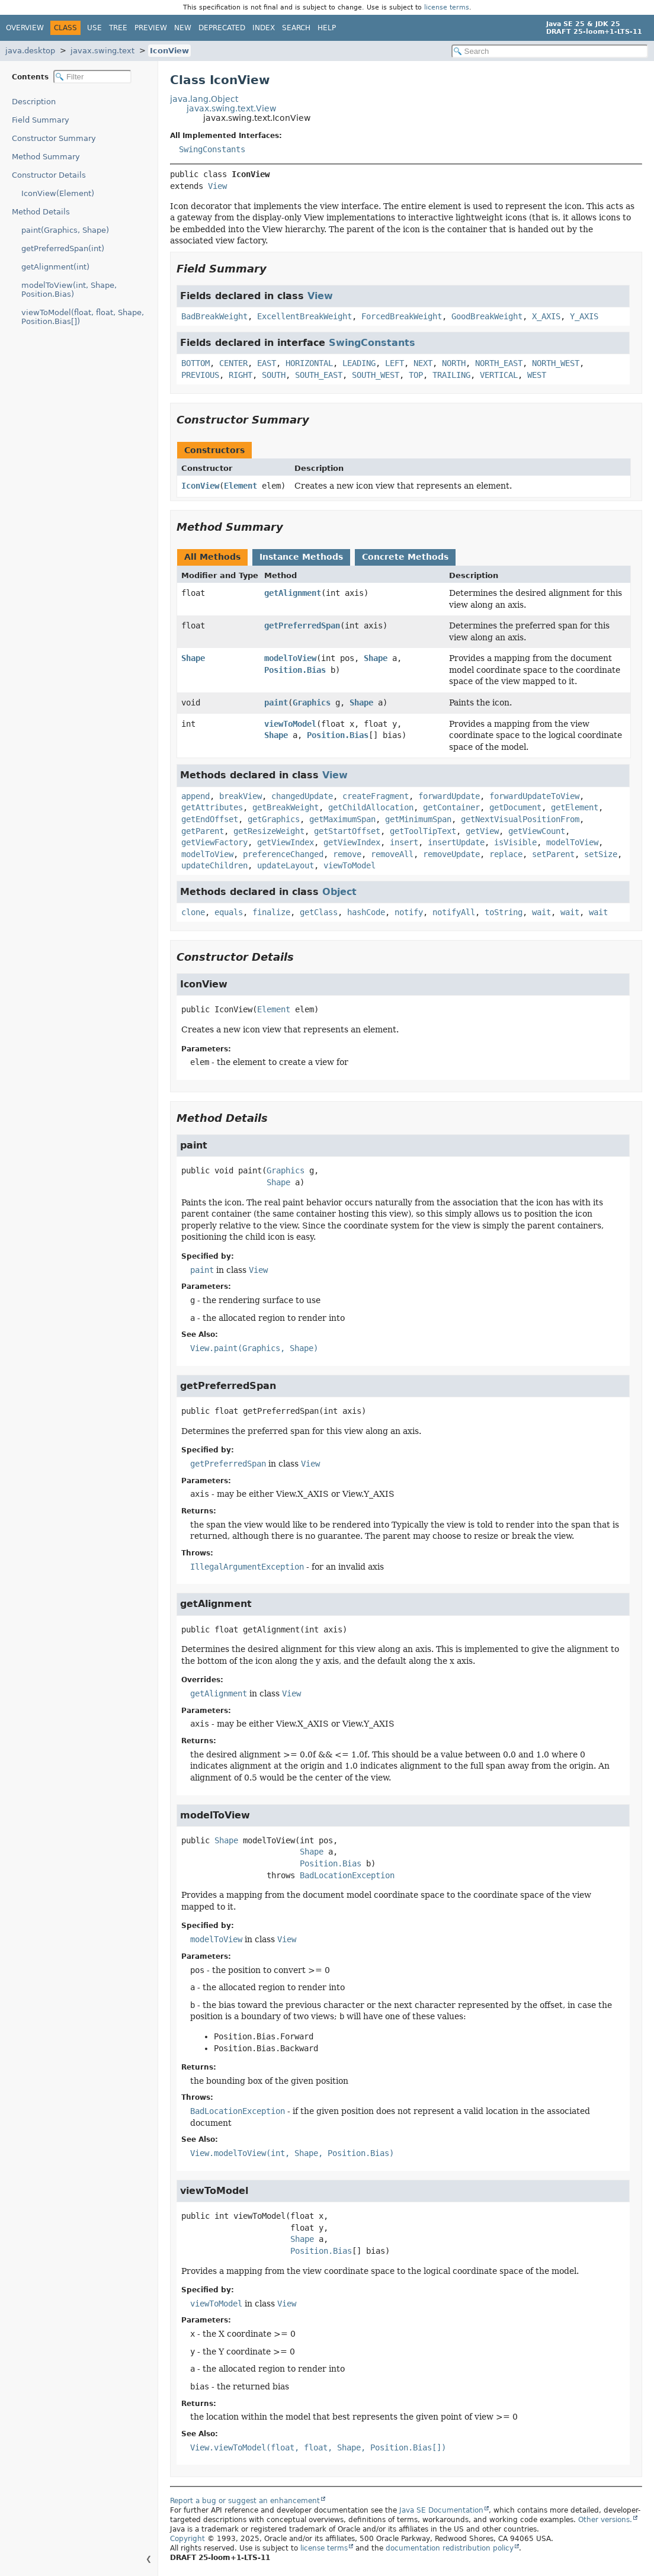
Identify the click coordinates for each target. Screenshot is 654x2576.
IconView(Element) (57, 193)
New (182, 28)
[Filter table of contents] (92, 77)
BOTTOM (195, 363)
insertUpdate (456, 842)
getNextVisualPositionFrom (520, 819)
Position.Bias (295, 670)
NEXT (422, 363)
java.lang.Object (204, 99)
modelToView (290, 658)
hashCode (366, 912)
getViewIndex (285, 842)
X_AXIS (546, 316)
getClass (319, 912)
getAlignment (292, 593)
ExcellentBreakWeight (304, 316)
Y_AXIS (584, 316)
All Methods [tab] (212, 557)
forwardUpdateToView (534, 796)
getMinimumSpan (418, 819)
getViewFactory (214, 842)
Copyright (187, 2539)
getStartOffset (347, 831)
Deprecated (221, 28)
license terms (446, 7)
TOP (416, 375)
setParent (553, 854)
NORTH (454, 363)
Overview (25, 28)
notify (409, 912)
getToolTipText (423, 831)
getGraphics (274, 819)
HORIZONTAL (309, 363)
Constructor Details (49, 175)
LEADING (359, 363)
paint (276, 702)
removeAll (392, 854)
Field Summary (40, 120)
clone (193, 912)
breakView (240, 796)
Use (94, 28)
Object (339, 891)
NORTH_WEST (555, 363)
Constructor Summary (54, 138)
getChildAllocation (370, 807)
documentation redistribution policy (450, 2548)
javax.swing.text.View (231, 108)
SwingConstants (212, 149)
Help (327, 28)
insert (404, 842)
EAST (266, 363)
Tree (118, 28)
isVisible (515, 842)
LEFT (394, 363)
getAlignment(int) (55, 266)
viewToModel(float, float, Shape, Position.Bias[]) (82, 317)
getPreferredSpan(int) (62, 248)
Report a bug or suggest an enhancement (245, 2501)
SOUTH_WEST (375, 375)
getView (482, 831)
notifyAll (453, 912)
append (195, 796)
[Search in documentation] (549, 51)
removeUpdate (451, 854)
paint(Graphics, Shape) (65, 230)
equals (228, 912)
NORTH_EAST (498, 363)
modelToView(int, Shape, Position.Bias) (69, 290)
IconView (169, 50)
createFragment (375, 796)
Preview (150, 28)
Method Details (41, 211)
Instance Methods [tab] (301, 557)
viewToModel (290, 724)
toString (503, 912)
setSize (600, 854)
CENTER (233, 363)
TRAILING (451, 375)
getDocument (515, 807)
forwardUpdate (449, 796)
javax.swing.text (102, 50)
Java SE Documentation (441, 2510)
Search (296, 28)
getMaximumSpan (342, 819)
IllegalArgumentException (247, 1566)
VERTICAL (499, 375)
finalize (271, 912)
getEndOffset (209, 819)
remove (347, 854)
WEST (536, 375)
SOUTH (274, 375)
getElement (574, 807)
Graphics (312, 702)
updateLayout (285, 865)
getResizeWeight (268, 831)
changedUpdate (302, 796)
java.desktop (30, 50)
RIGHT (240, 375)
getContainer (451, 807)
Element (240, 485)
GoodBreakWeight (486, 316)
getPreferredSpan (302, 625)
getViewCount (536, 831)
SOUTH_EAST (318, 375)
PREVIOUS (200, 375)
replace (505, 854)
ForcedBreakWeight (401, 316)
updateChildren (214, 865)
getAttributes (212, 807)
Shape (193, 658)
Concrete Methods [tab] (405, 557)
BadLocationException (347, 1875)
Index (263, 28)
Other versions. (605, 2520)
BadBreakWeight (214, 316)
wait (541, 912)
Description (34, 101)
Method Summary (46, 156)
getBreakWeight (285, 807)
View (217, 186)
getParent (202, 831)
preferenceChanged (283, 854)
